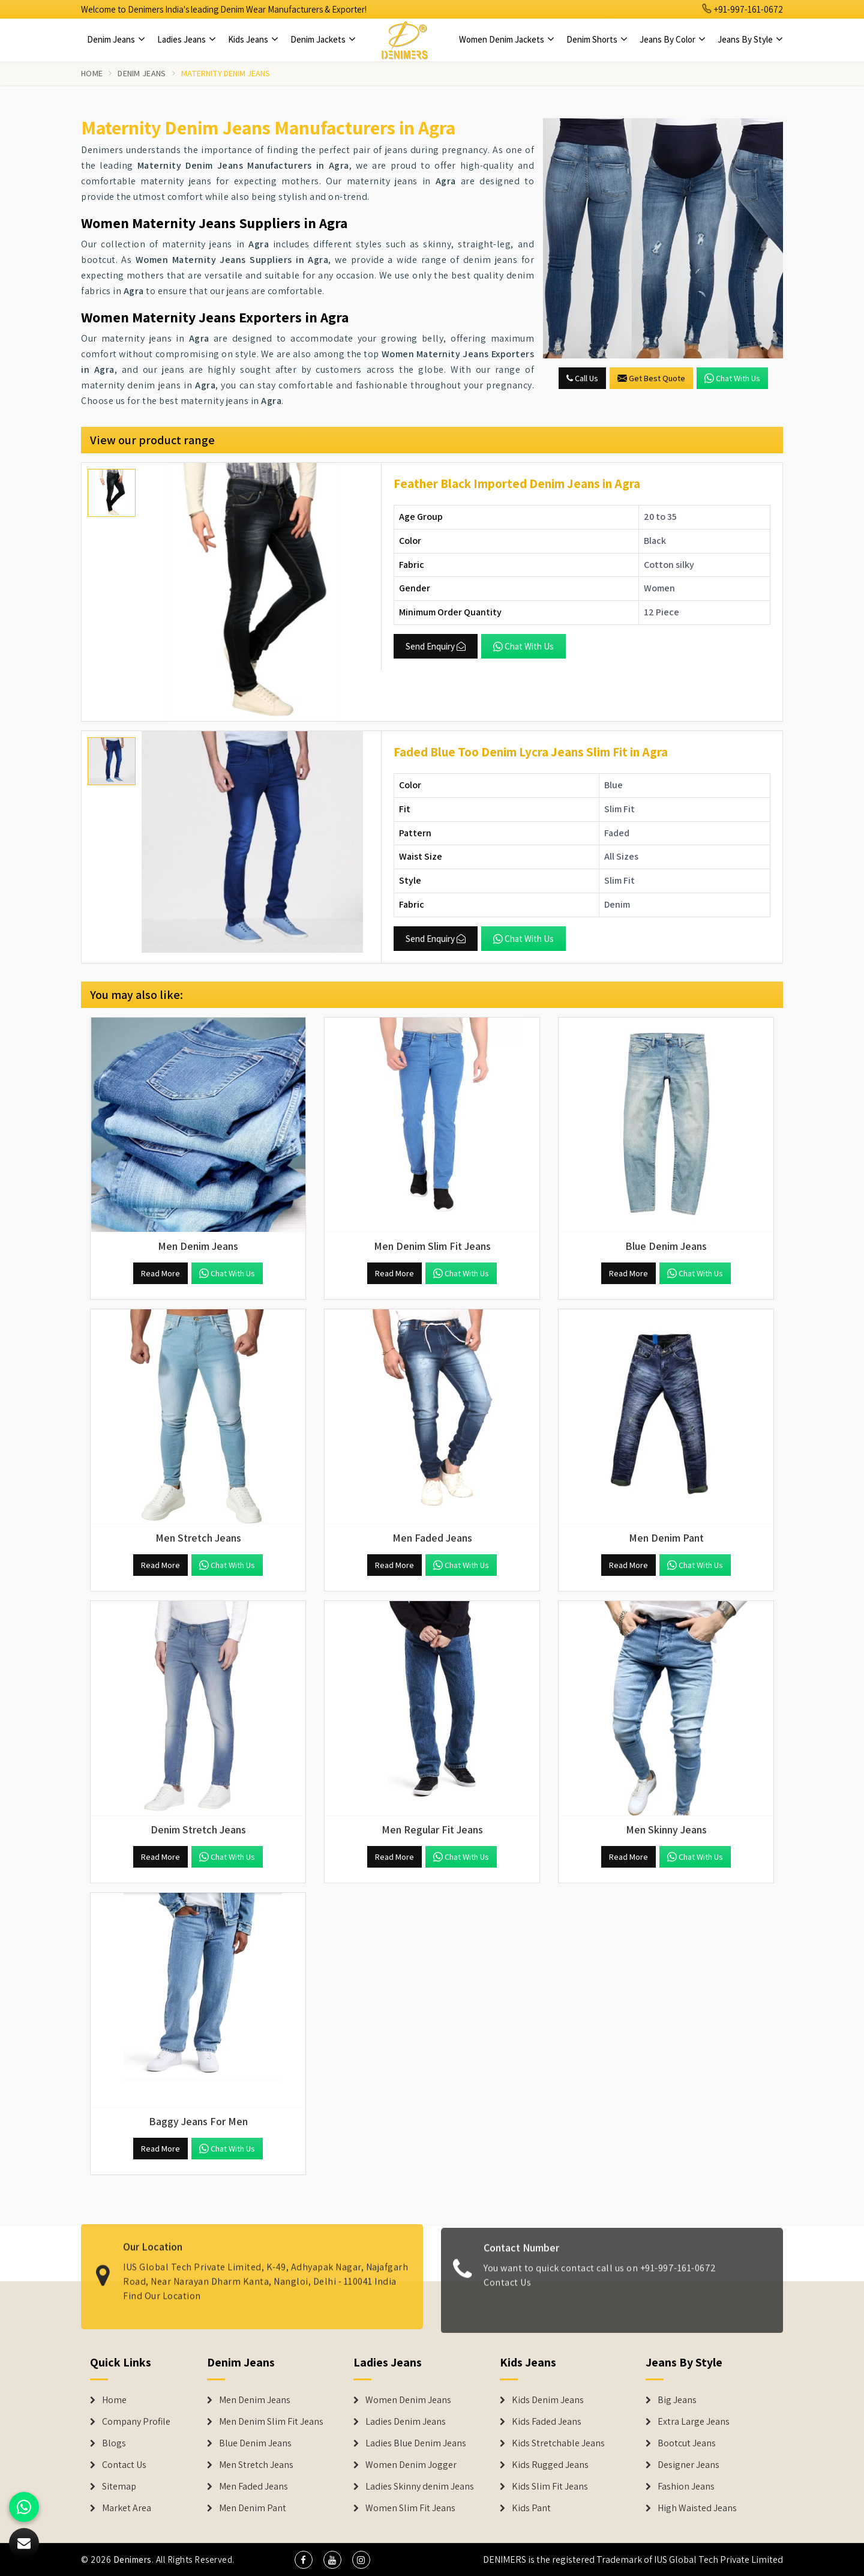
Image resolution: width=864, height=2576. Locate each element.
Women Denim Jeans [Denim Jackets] (408, 2400)
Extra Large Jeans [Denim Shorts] (694, 2422)
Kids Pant (531, 2508)
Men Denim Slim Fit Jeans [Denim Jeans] (271, 2422)
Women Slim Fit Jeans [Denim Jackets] (410, 2508)
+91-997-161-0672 (743, 9)
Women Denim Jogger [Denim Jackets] (411, 2465)
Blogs (114, 2443)
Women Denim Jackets (506, 39)
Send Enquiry (436, 646)
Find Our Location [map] (162, 2288)
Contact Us (507, 2290)
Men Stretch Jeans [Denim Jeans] (256, 2465)
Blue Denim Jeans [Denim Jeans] (255, 2443)
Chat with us (732, 378)
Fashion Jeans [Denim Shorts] (686, 2486)
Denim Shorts (597, 39)
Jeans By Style (750, 39)
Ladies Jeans (186, 39)
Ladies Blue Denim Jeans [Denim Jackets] (415, 2443)
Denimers (132, 2559)
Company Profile (136, 2422)
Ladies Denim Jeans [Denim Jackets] (405, 2422)
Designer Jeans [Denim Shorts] (688, 2465)
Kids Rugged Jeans (550, 2465)
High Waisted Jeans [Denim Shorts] (697, 2508)
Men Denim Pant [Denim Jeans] (252, 2508)
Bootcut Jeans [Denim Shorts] (687, 2443)
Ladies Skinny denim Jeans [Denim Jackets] (419, 2486)
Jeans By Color (673, 39)
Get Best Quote (651, 378)
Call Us (582, 378)
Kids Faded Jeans (546, 2422)
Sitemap (119, 2486)
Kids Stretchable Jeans (558, 2443)
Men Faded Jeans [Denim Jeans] (253, 2486)
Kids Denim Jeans (548, 2400)
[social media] (304, 2560)
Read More (160, 1273)
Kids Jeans (253, 39)
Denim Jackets (323, 39)
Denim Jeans (116, 39)
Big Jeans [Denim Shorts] (677, 2400)
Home (92, 73)
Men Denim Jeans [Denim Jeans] (254, 2400)
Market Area (126, 2508)
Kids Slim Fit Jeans (550, 2486)
